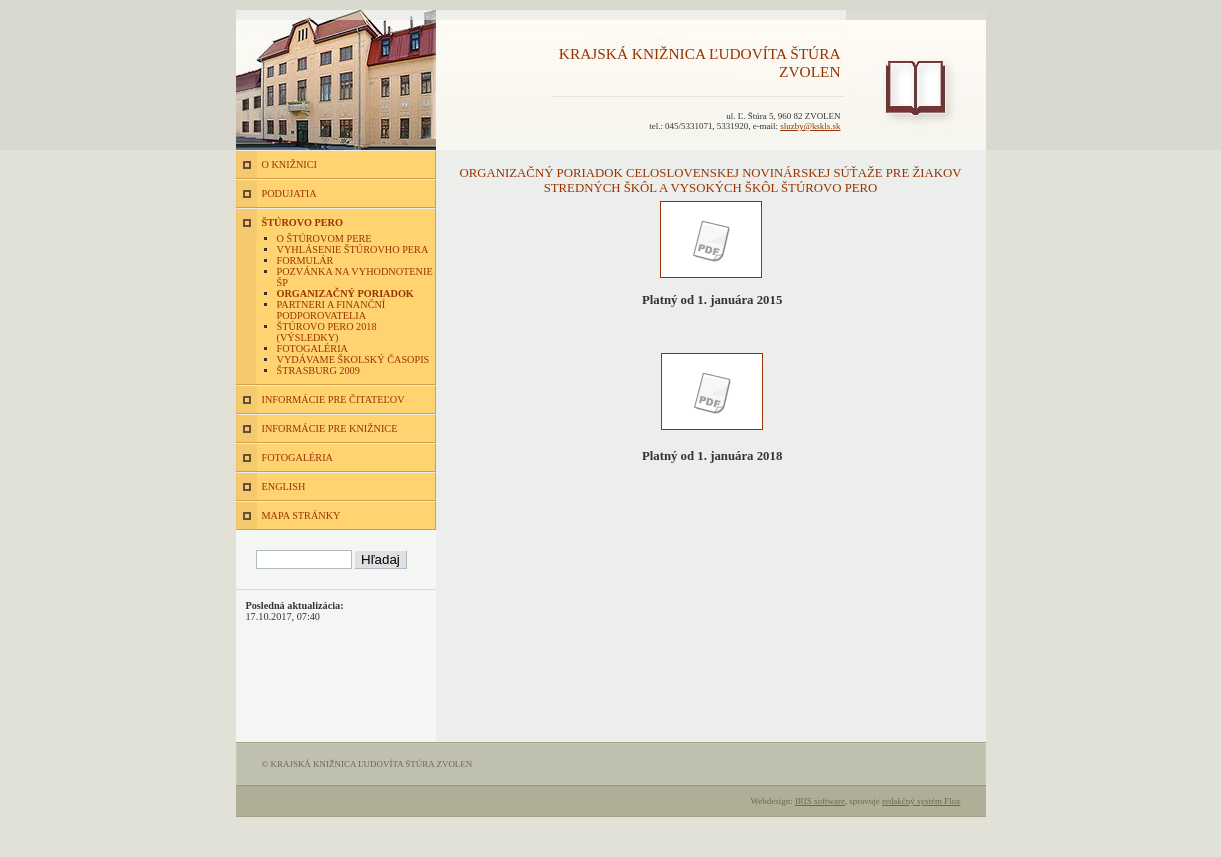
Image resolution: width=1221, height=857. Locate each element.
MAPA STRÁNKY (301, 515)
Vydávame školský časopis (353, 359)
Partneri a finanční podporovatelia (331, 310)
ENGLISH (284, 486)
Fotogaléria (312, 348)
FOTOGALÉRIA (297, 457)
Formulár (305, 260)
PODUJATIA (289, 193)
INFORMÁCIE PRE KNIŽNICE (330, 428)
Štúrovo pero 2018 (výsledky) (327, 332)
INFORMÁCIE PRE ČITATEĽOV (333, 399)
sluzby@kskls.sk (810, 126)
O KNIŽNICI (289, 164)
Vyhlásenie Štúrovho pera (353, 249)
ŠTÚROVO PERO (302, 222)
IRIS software (820, 801)
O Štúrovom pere (324, 238)
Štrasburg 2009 (318, 370)
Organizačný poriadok (345, 293)
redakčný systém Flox (921, 801)
